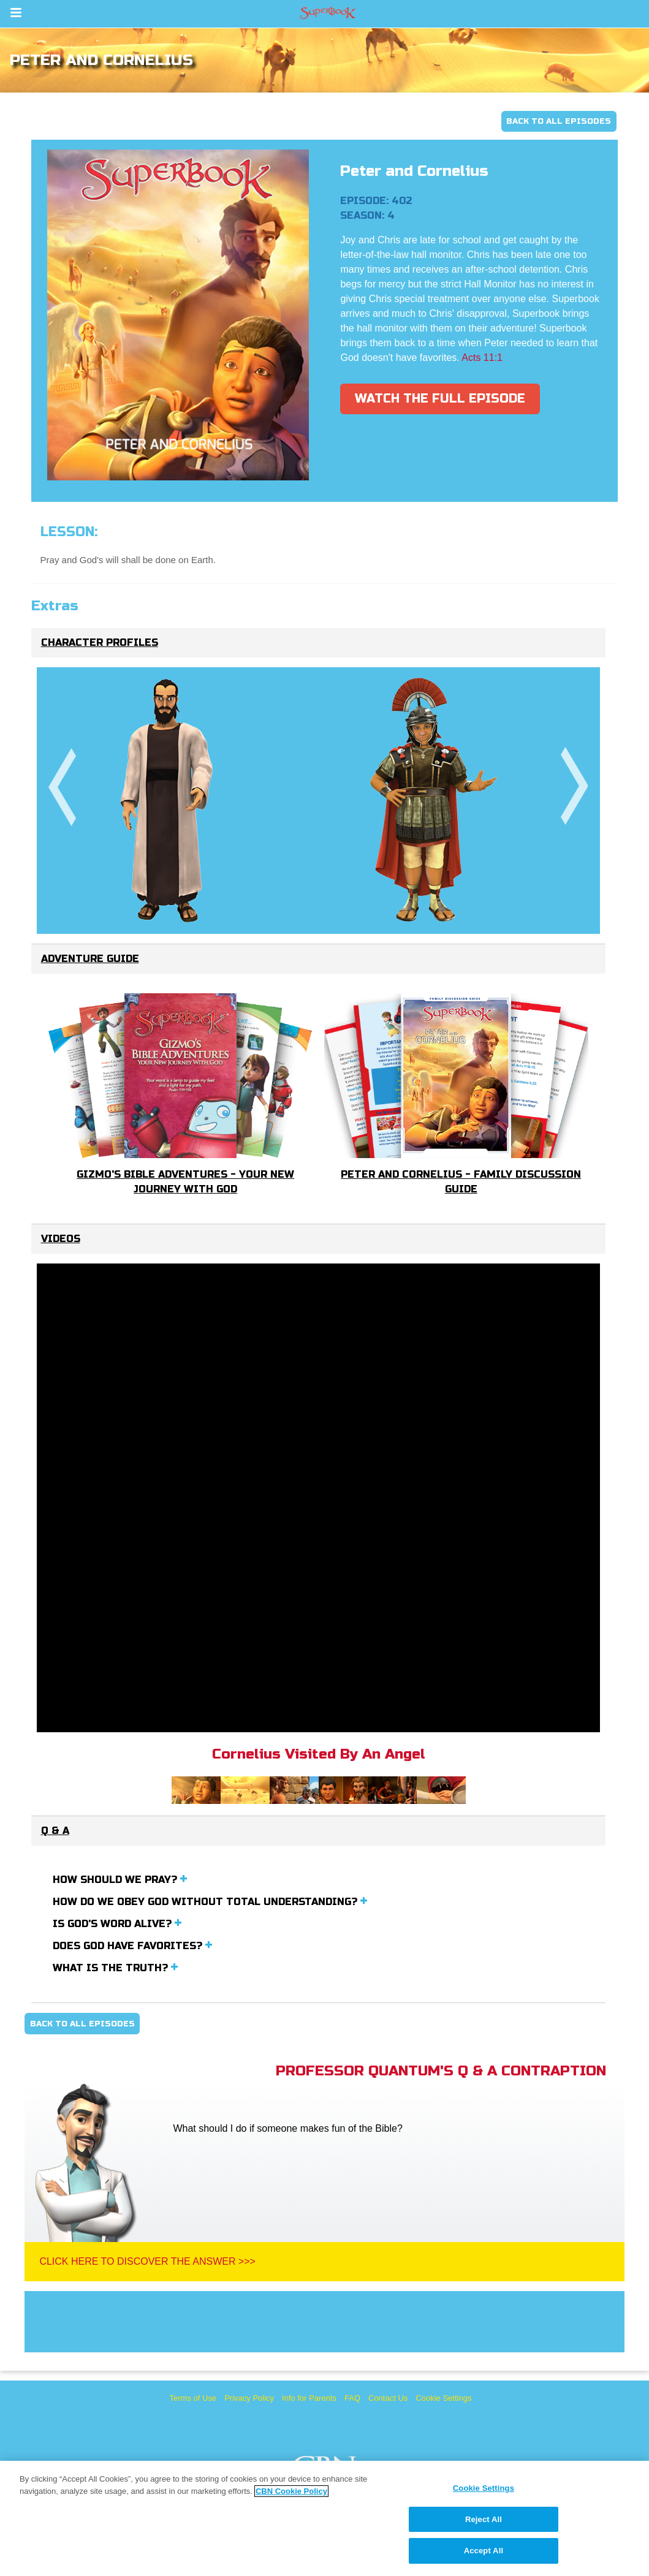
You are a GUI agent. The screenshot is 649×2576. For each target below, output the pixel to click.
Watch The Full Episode (440, 398)
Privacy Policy (249, 2398)
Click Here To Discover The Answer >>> (147, 2261)
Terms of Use (193, 2398)
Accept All (483, 2550)
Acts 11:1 (482, 357)
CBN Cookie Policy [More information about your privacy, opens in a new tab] (291, 2491)
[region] (324, 2518)
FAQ (352, 2398)
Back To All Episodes (558, 121)
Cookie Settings (443, 2398)
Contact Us (388, 2398)
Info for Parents (309, 2398)
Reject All (483, 2519)
